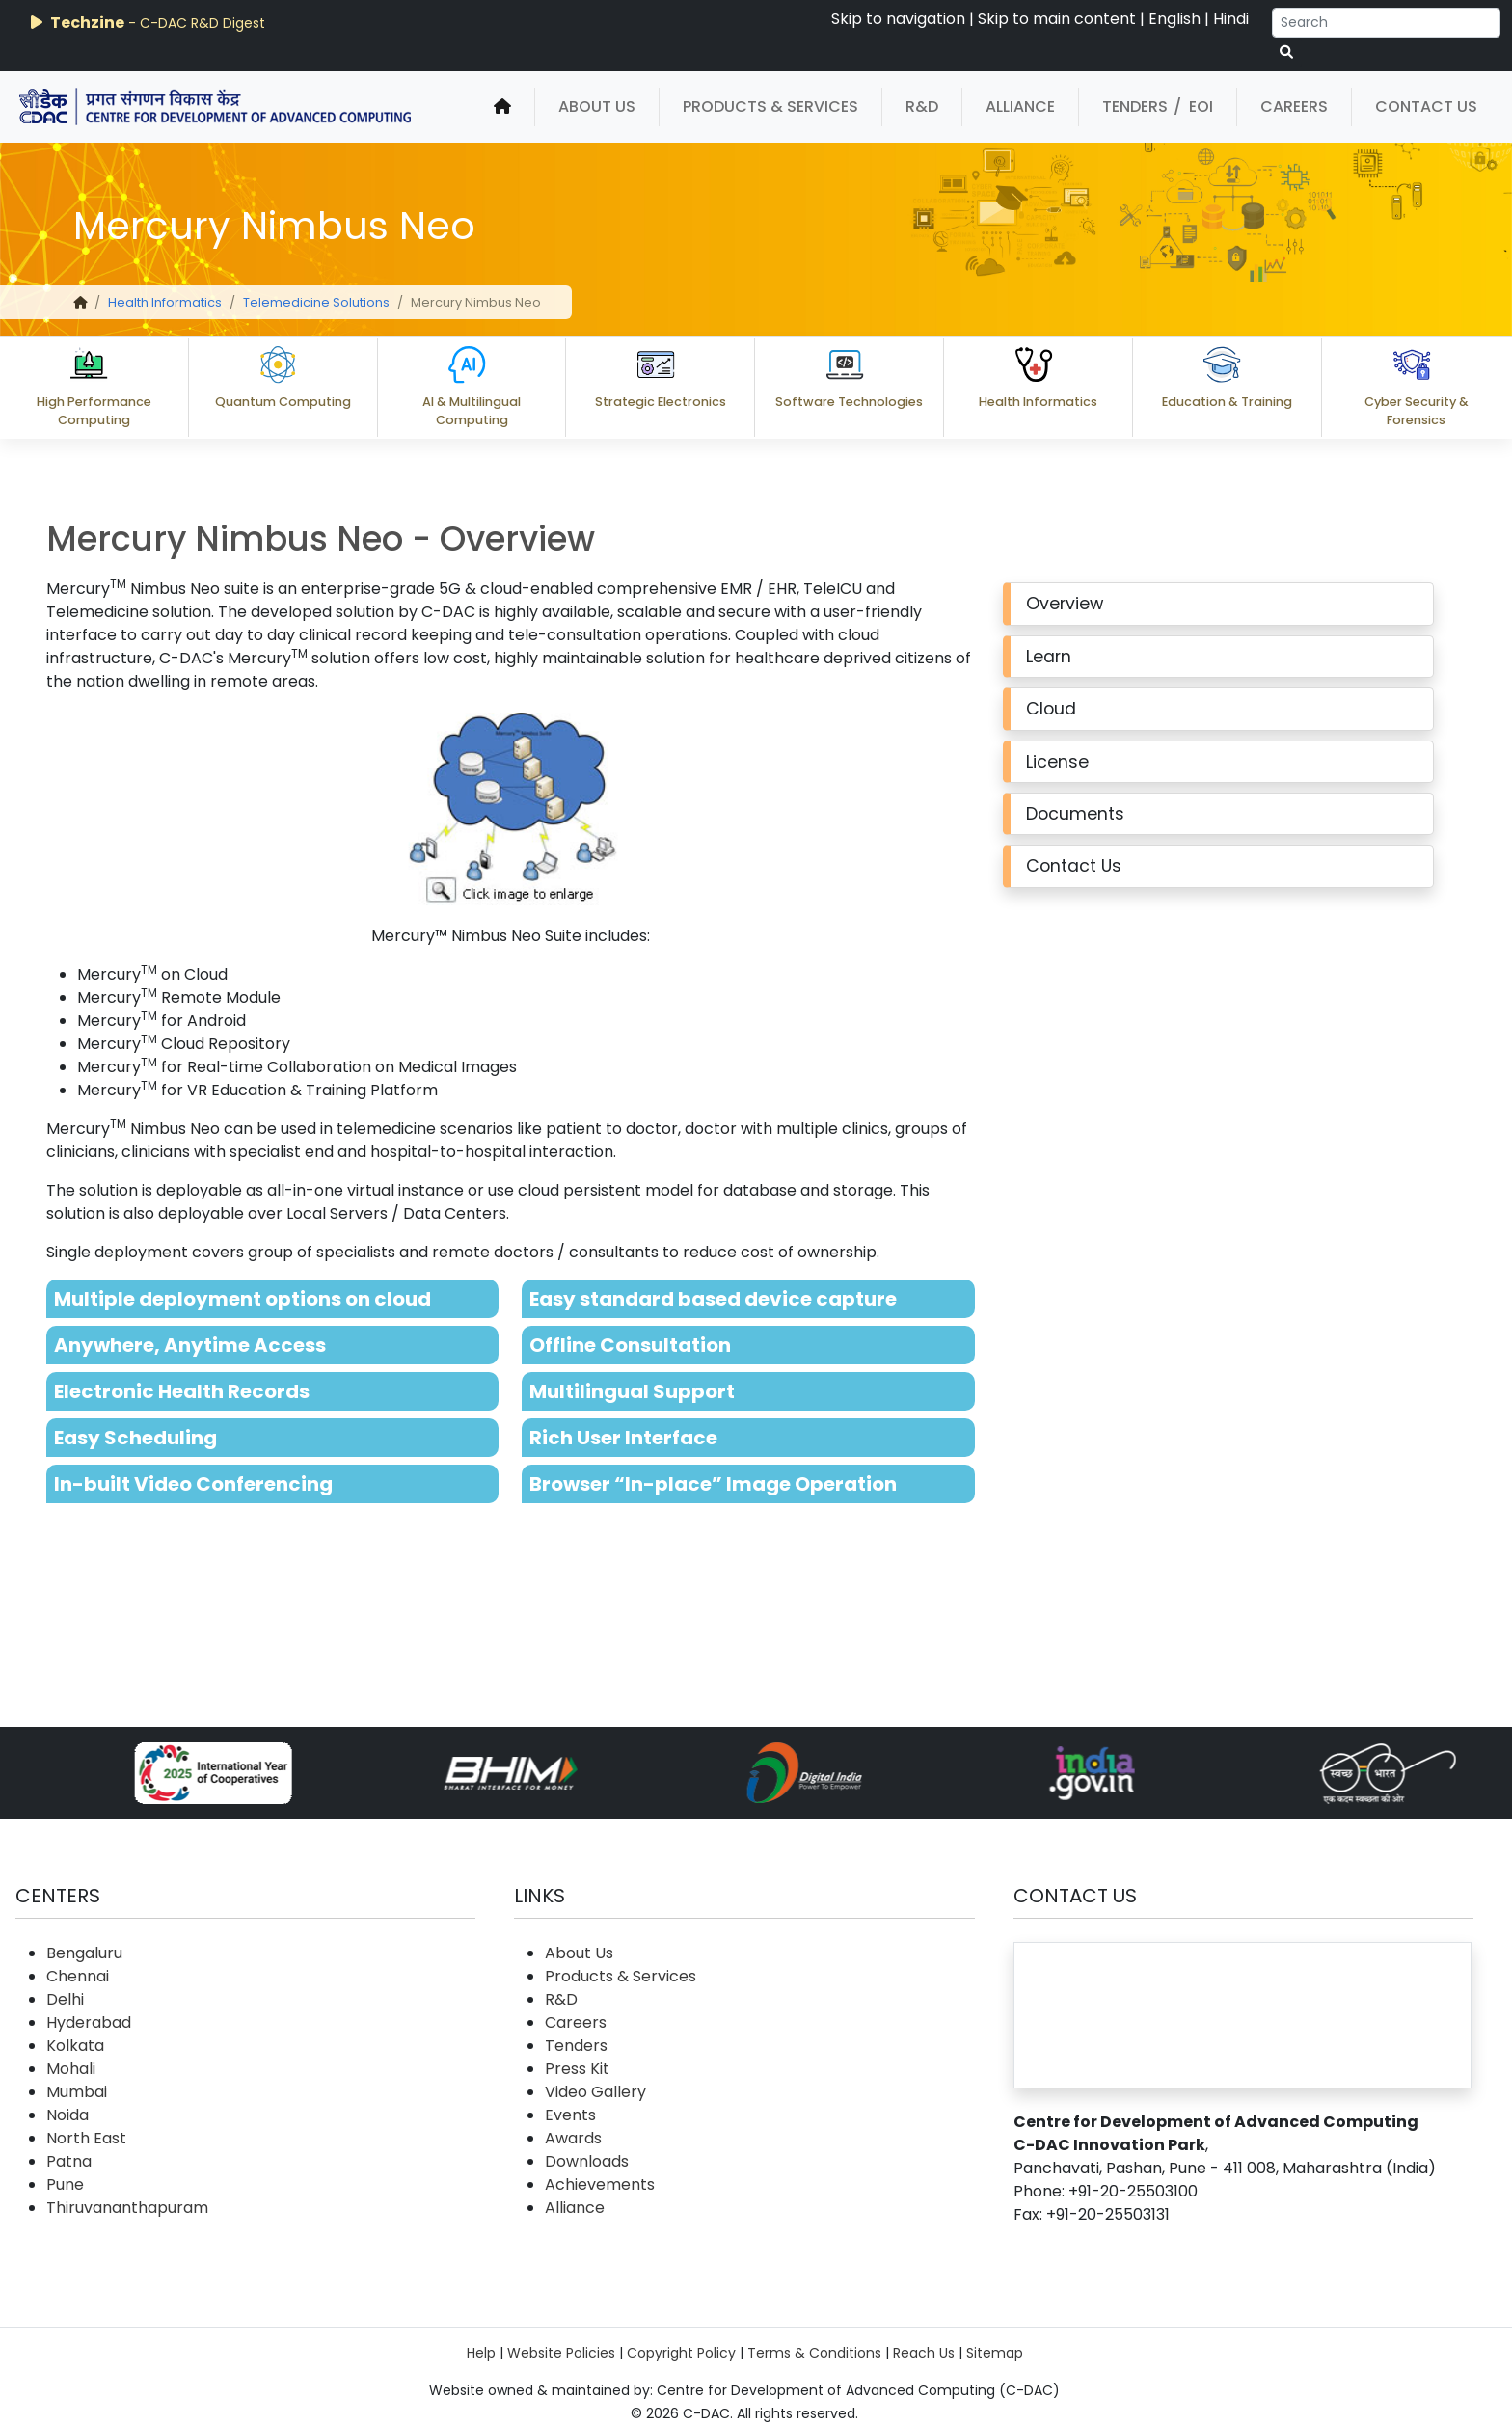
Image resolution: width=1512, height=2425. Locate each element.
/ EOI (1193, 106)
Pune (65, 2184)
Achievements (600, 2184)
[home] (502, 107)
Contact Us (1426, 106)
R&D (921, 106)
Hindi (1231, 19)
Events (570, 2115)
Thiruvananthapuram (127, 2207)
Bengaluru (84, 1953)
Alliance (1020, 106)
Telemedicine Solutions (316, 302)
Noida (67, 2115)
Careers (1294, 106)
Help (481, 2352)
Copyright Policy (681, 2352)
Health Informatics (165, 302)
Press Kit (577, 2069)
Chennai (77, 1976)
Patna (69, 2161)
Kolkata (75, 2045)
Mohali (70, 2069)
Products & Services (770, 106)
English (1174, 19)
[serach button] (1286, 52)
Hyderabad (88, 2022)
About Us (596, 106)
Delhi (65, 1999)
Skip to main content (1057, 19)
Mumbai (76, 2092)
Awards (573, 2138)
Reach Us (924, 2352)
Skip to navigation (898, 19)
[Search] (1386, 23)
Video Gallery (595, 2092)
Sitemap (994, 2352)
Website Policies (561, 2352)
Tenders (1135, 106)
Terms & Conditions (814, 2352)
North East (86, 2138)
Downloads (587, 2161)
